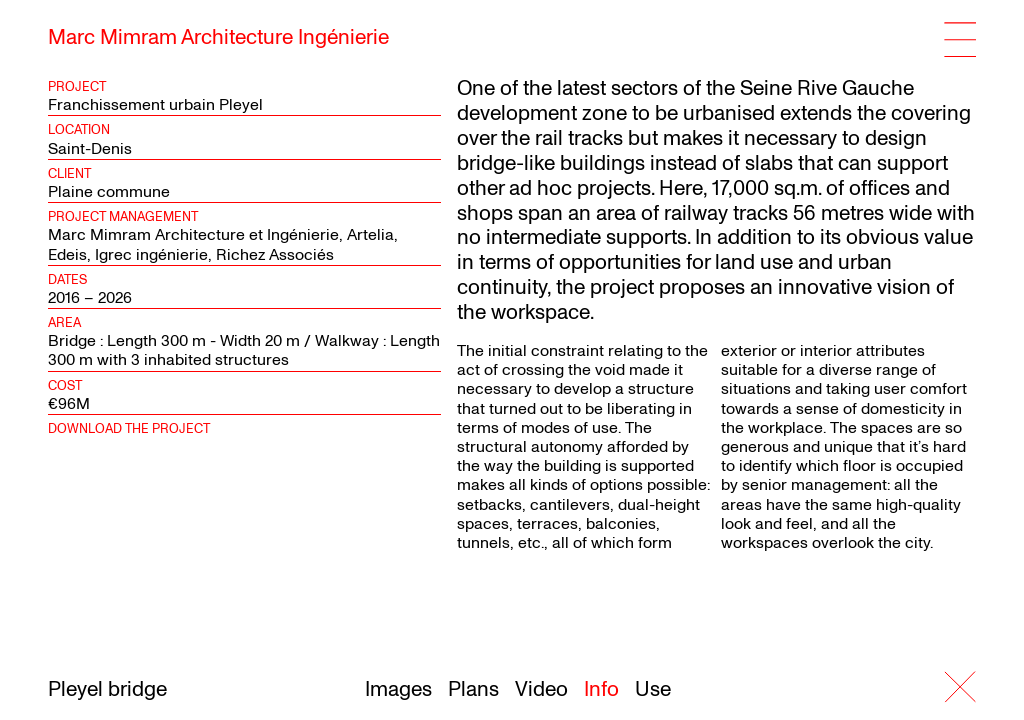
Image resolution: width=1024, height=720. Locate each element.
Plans (473, 689)
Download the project (129, 429)
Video (541, 689)
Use (653, 689)
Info (601, 689)
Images (398, 689)
